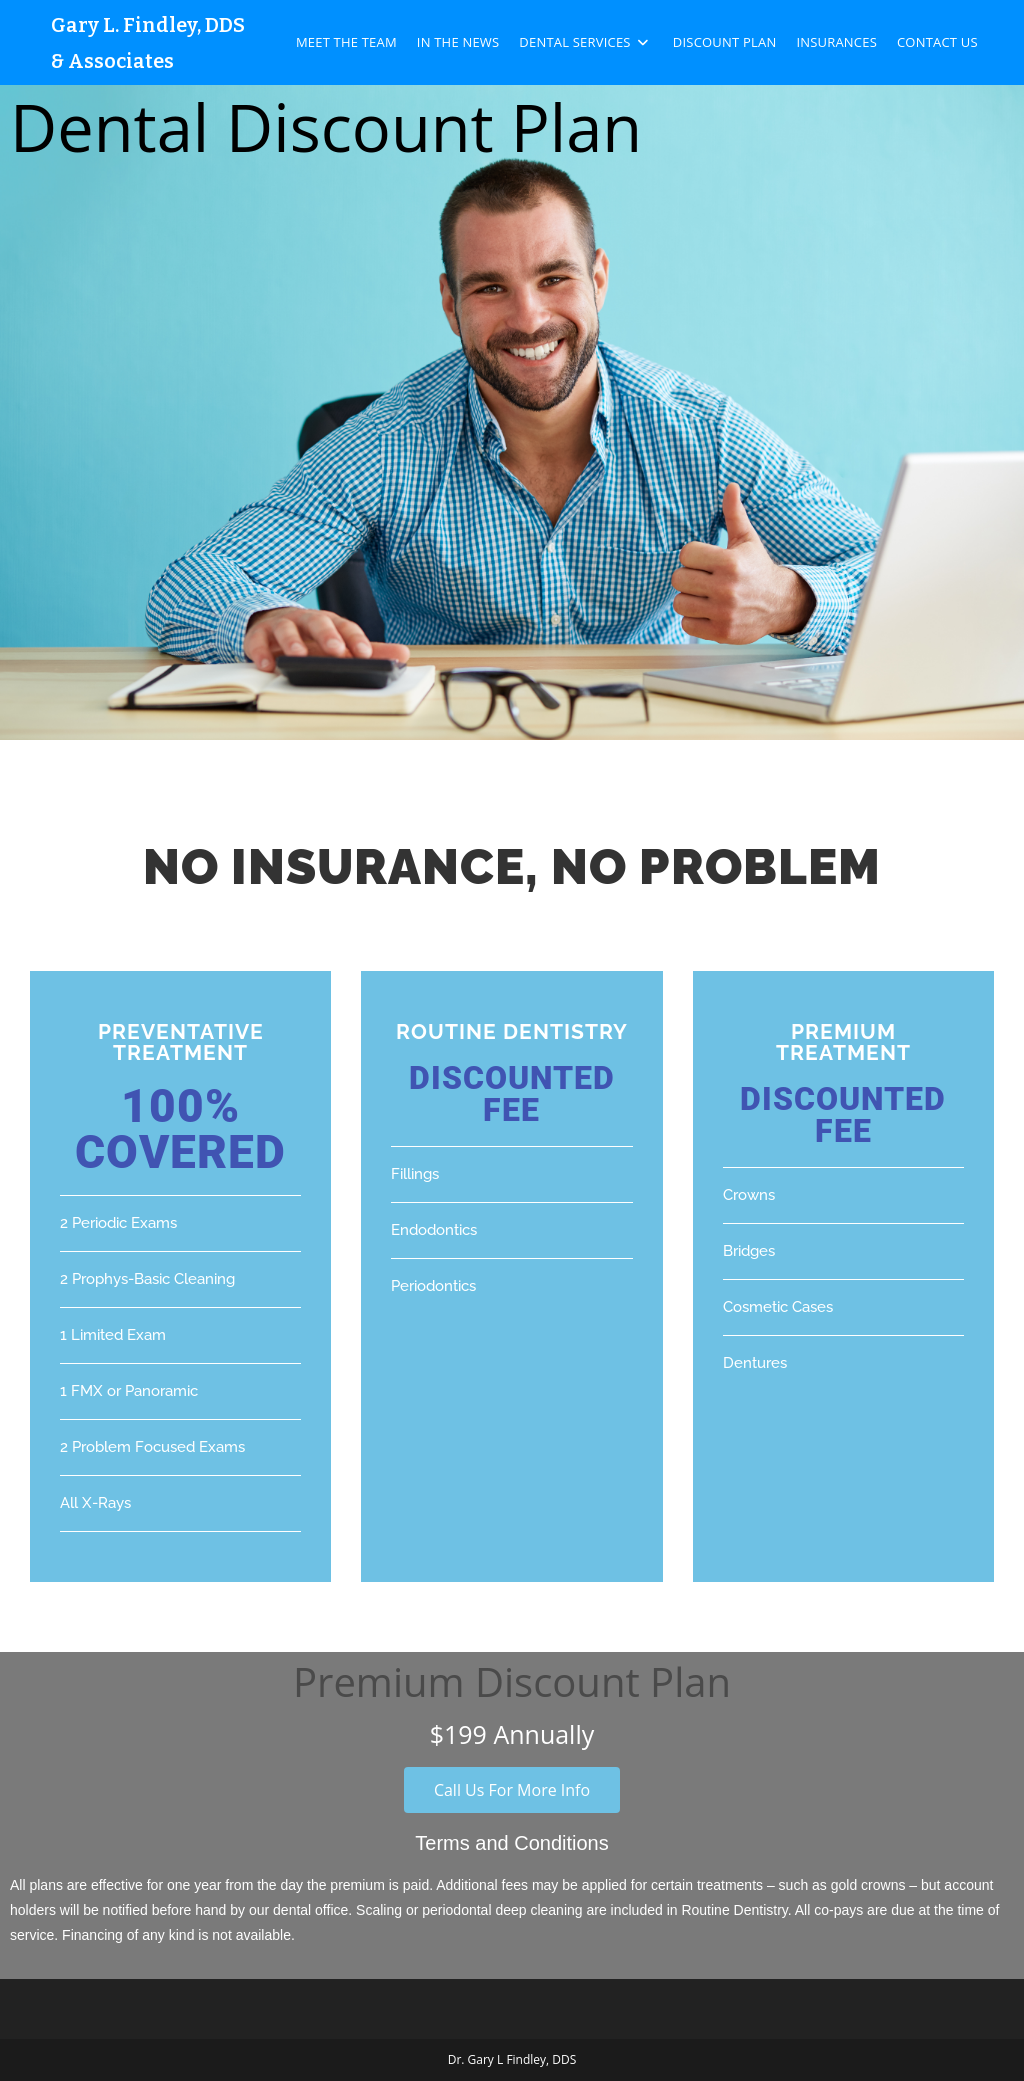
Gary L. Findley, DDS (148, 25)
